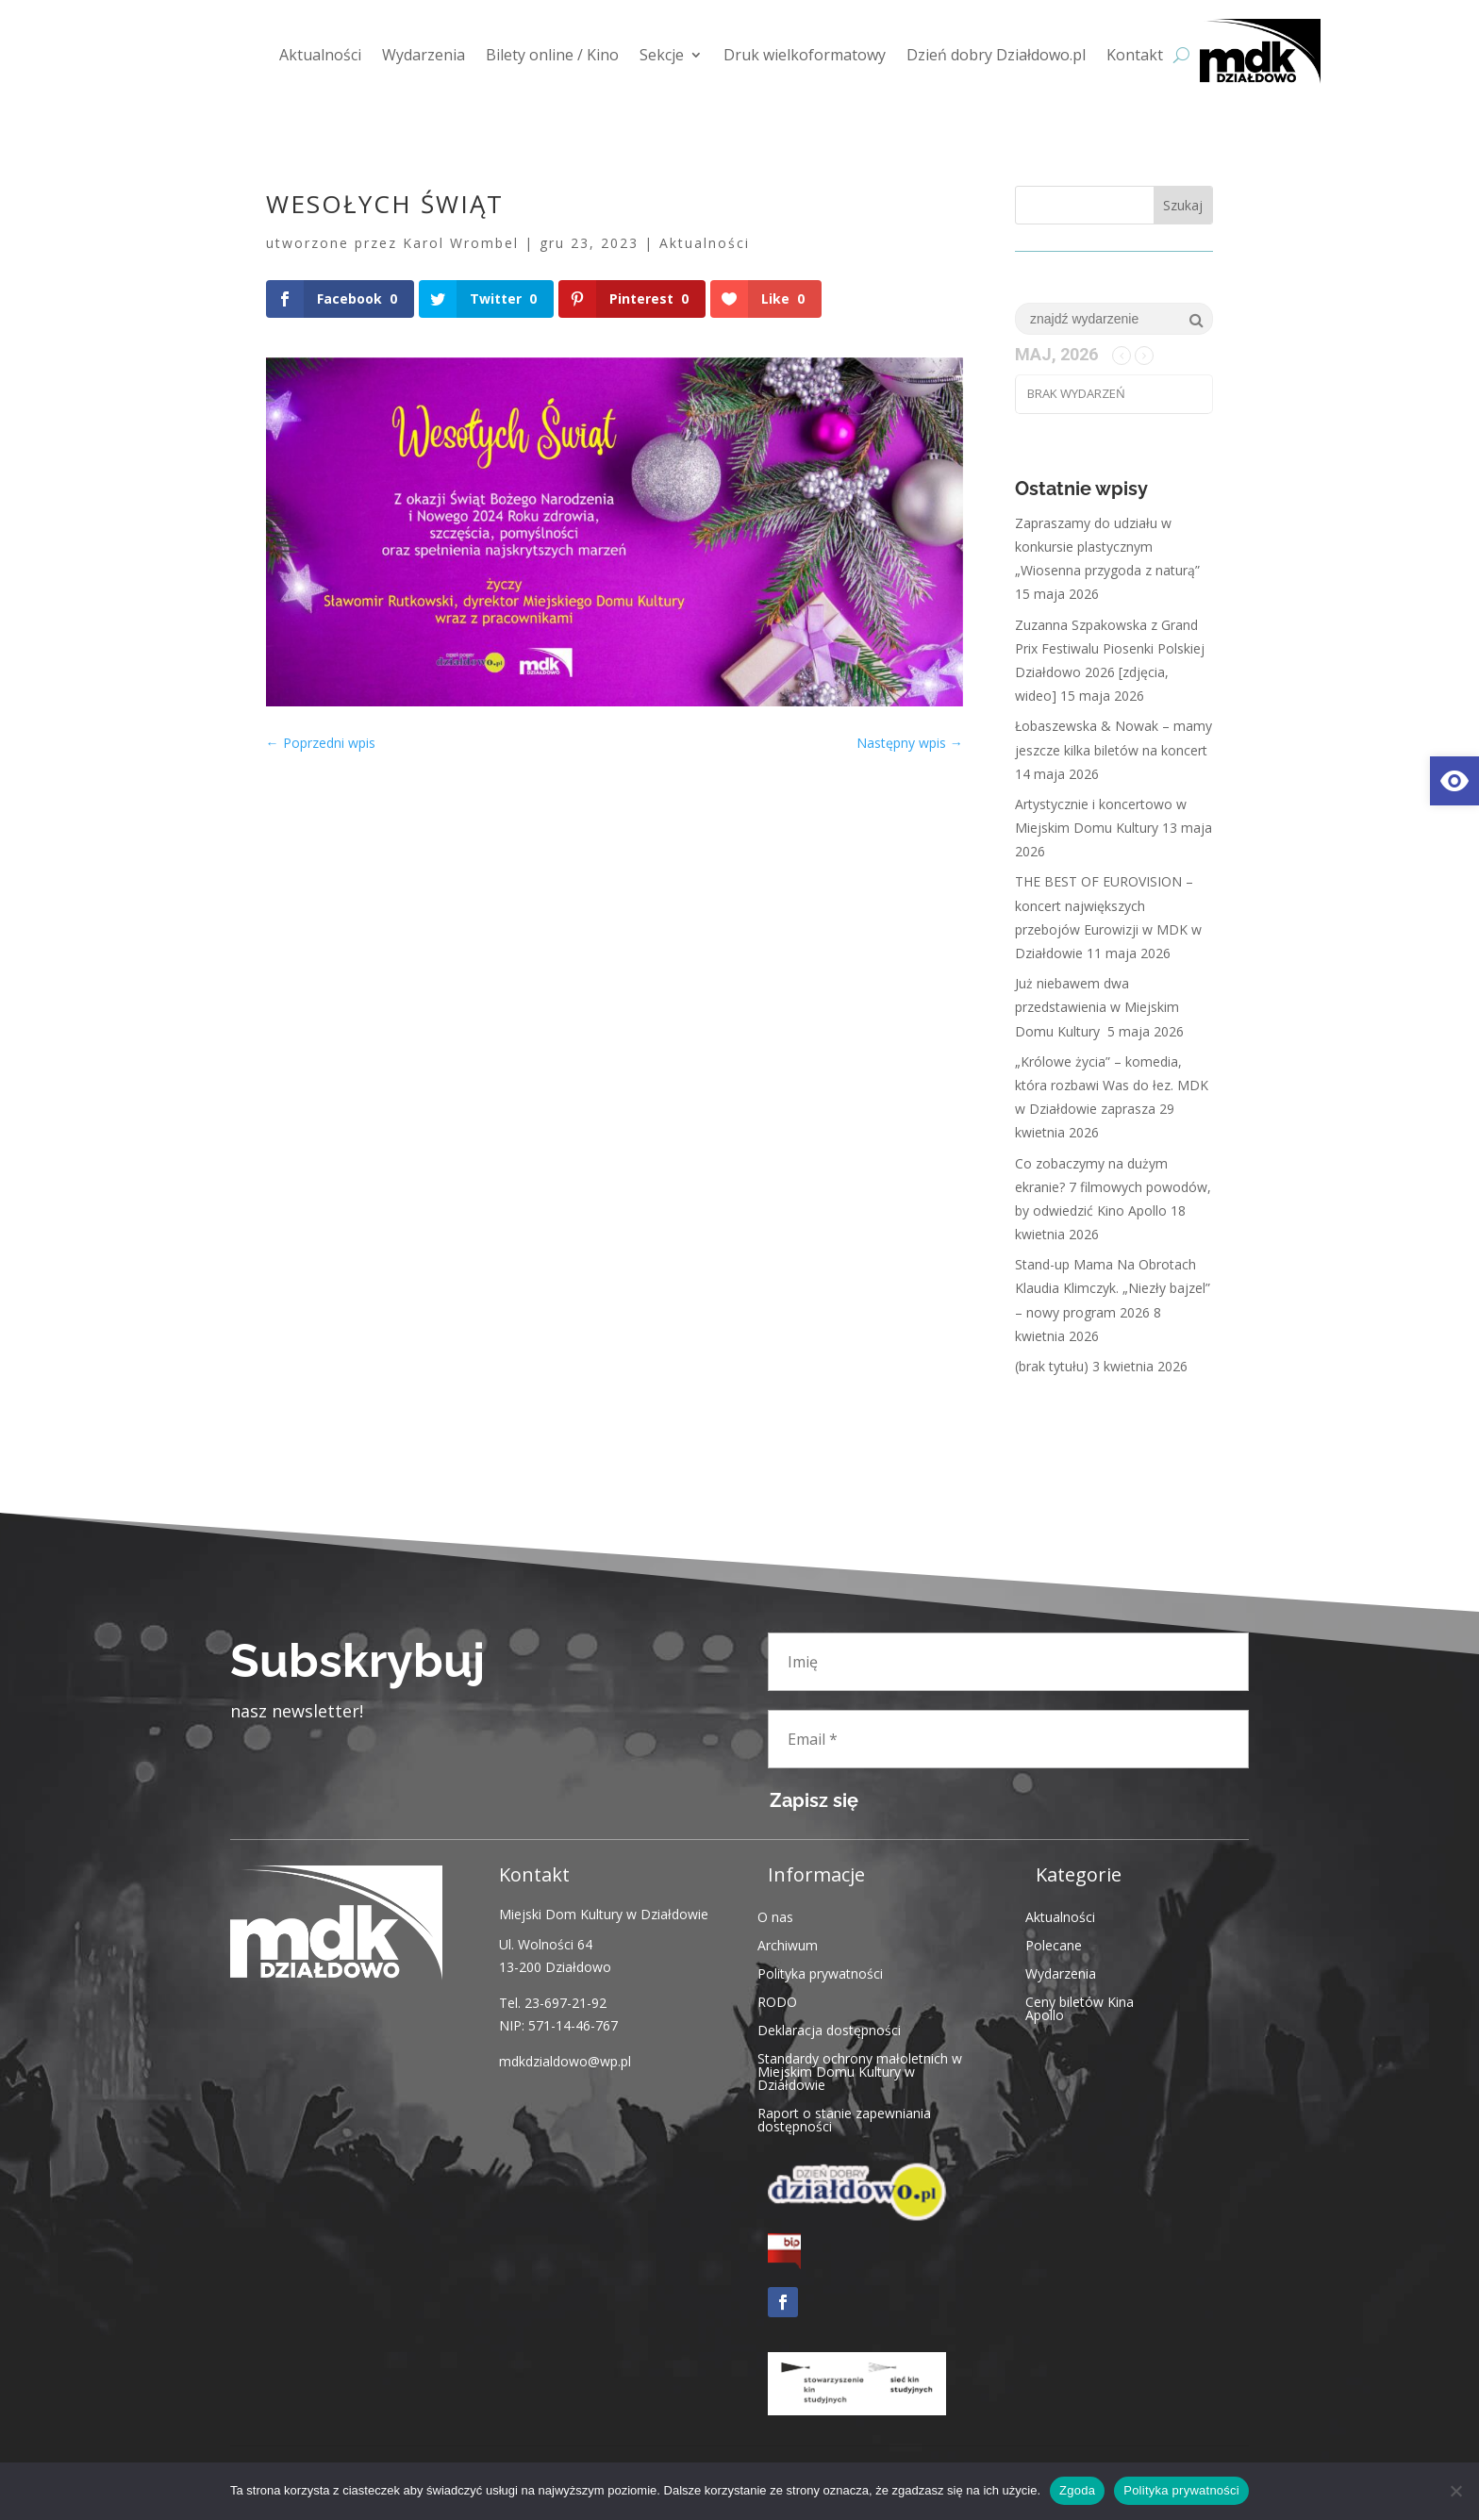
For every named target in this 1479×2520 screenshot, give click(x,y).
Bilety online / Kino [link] (552, 54)
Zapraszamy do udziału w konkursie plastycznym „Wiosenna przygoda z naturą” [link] (1107, 546)
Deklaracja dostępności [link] (829, 2029)
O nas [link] (775, 1916)
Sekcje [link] (662, 54)
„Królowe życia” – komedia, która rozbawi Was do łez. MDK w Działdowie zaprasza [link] (1111, 1085)
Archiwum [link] (787, 1944)
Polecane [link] (1053, 1944)
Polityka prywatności (1181, 2490)
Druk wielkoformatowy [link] (804, 54)
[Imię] (1008, 1662)
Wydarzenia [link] (423, 54)
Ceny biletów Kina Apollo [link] (1079, 2007)
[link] (1454, 780)
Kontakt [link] (1134, 54)
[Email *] (1008, 1739)
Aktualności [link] (320, 54)
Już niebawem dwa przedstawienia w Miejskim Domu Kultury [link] (1097, 1006)
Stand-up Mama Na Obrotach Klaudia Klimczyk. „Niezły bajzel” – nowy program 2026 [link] (1112, 1287)
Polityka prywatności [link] (820, 1973)
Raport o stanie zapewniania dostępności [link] (844, 2118)
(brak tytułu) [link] (1051, 1366)
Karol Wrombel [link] (461, 243)
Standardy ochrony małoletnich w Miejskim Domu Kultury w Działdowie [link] (859, 2070)
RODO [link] (777, 2001)
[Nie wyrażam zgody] (1455, 2490)
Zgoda (1077, 2490)
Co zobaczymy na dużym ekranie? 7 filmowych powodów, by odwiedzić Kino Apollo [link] (1113, 1186)
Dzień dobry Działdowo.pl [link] (996, 54)
